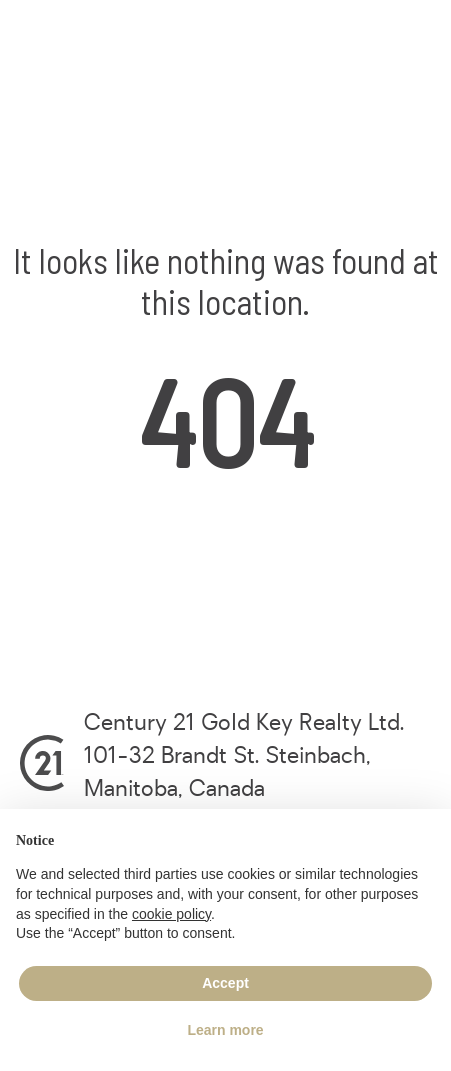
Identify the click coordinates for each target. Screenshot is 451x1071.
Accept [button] (225, 983)
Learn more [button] (225, 1030)
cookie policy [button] (171, 914)
